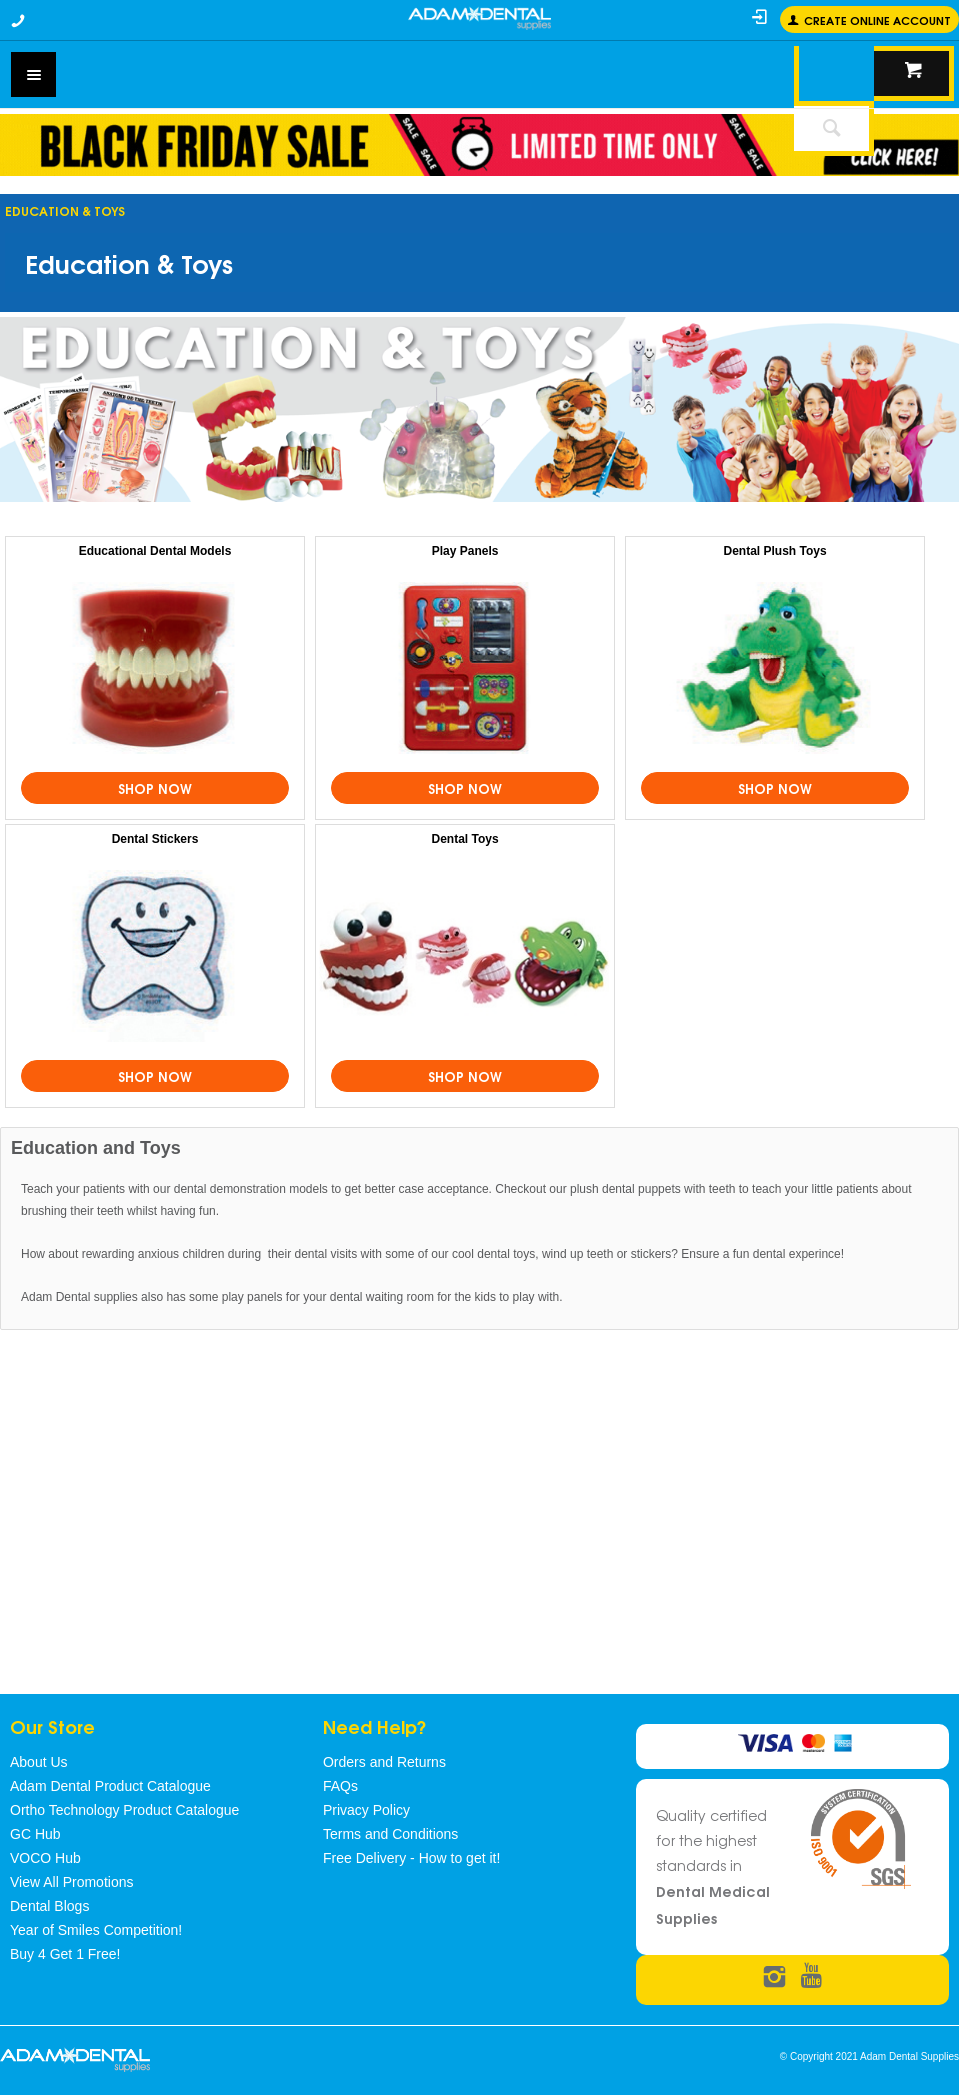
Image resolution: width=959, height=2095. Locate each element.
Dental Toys (464, 839)
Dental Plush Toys (775, 551)
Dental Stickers (155, 839)
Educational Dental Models (155, 551)
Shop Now (155, 788)
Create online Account (877, 19)
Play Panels (465, 551)
